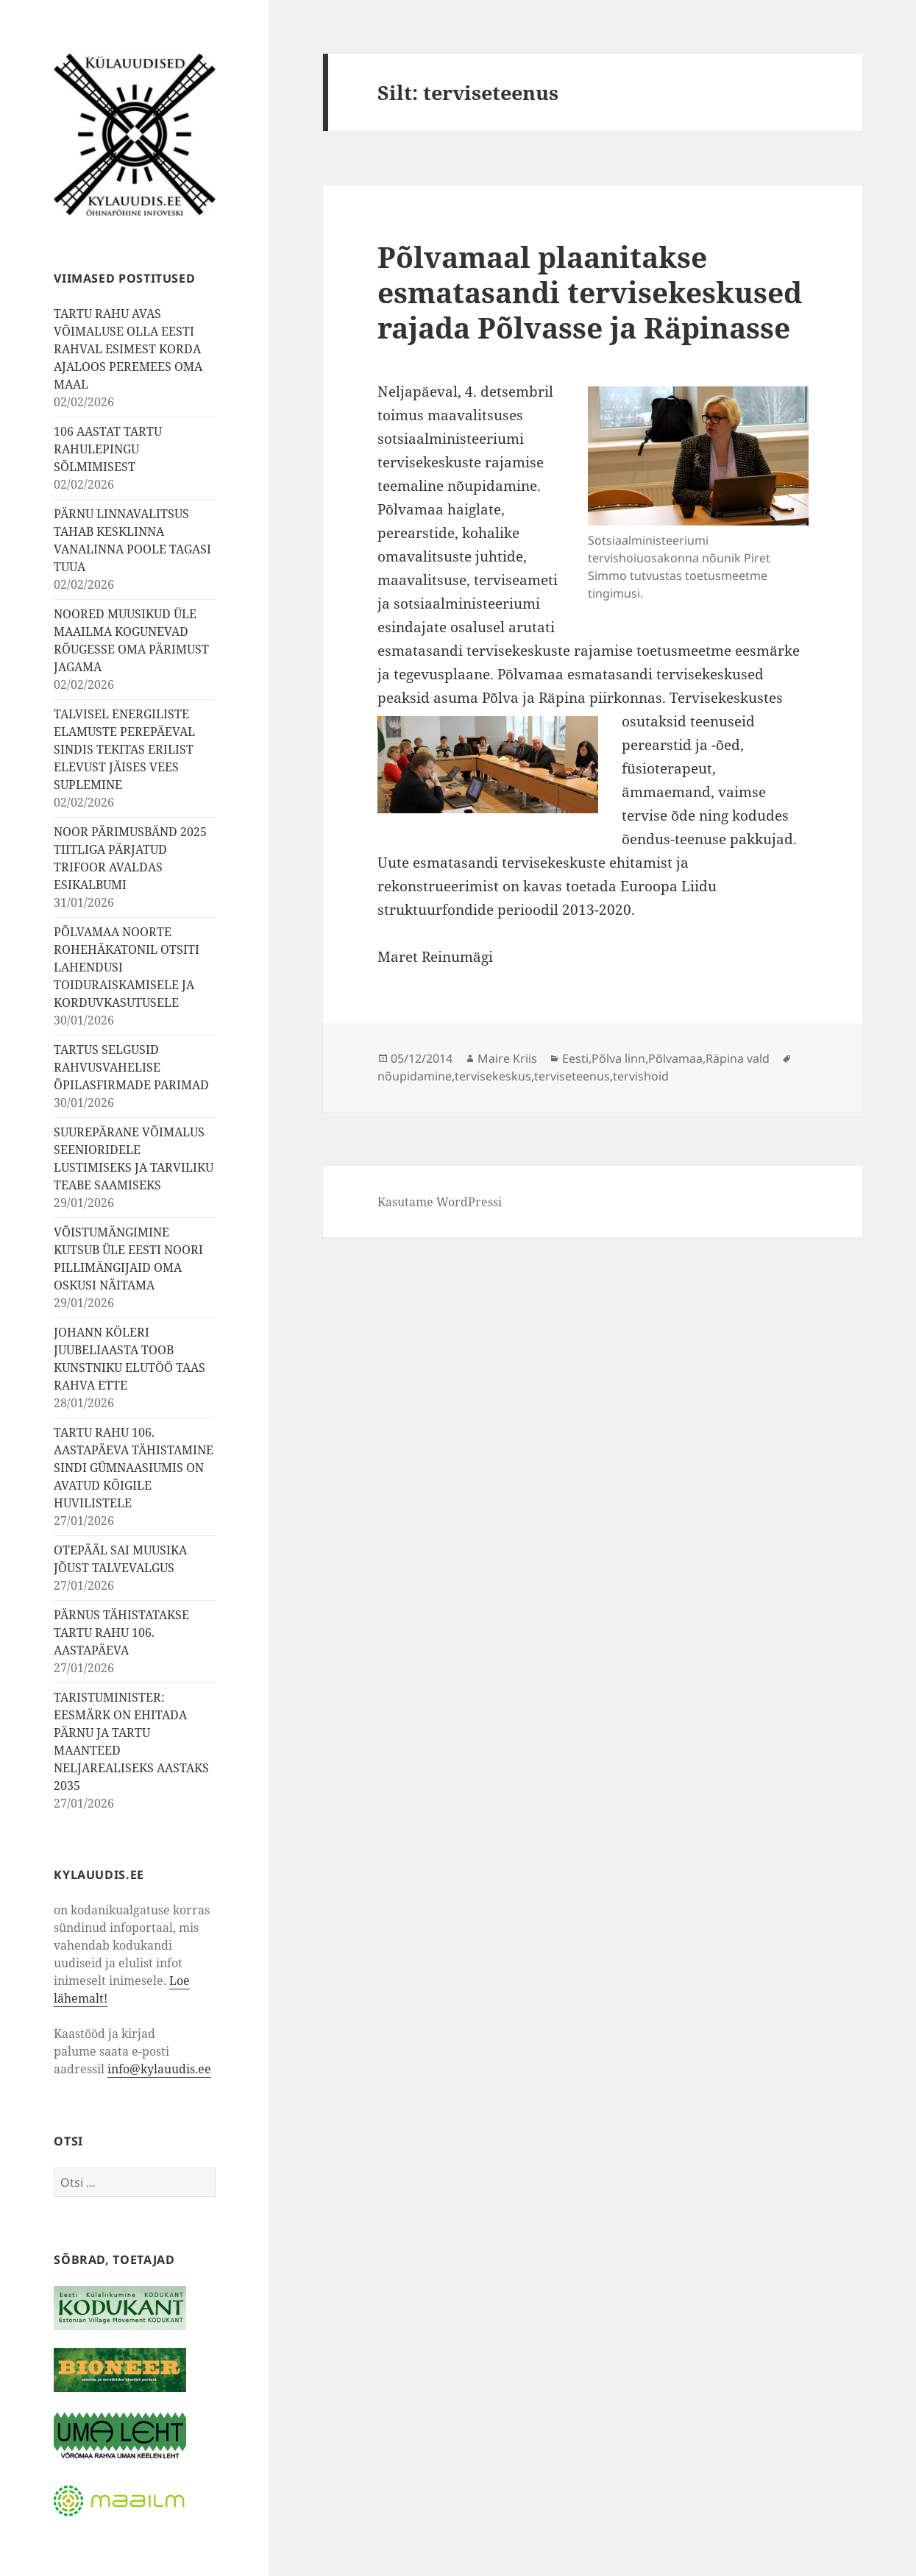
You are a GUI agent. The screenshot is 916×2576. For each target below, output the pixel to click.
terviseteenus (572, 1076)
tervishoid (641, 1076)
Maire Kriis (507, 1058)
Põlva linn (618, 1058)
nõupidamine (414, 1076)
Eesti (575, 1058)
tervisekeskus (493, 1076)
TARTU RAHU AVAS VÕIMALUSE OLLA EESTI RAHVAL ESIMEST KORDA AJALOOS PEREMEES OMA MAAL (128, 348)
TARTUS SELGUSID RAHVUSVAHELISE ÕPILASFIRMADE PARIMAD (131, 1067)
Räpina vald (738, 1058)
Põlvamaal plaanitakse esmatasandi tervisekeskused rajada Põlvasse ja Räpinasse (589, 292)
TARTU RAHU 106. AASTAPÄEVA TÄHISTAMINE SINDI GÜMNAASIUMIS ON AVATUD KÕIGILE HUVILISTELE (133, 1467)
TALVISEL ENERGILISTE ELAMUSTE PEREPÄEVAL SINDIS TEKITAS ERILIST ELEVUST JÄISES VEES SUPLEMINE (124, 749)
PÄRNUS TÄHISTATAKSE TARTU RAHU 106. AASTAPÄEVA (121, 1632)
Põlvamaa (675, 1058)
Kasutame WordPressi (439, 1202)
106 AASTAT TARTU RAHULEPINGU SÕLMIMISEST (108, 449)
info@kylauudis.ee (159, 2069)
